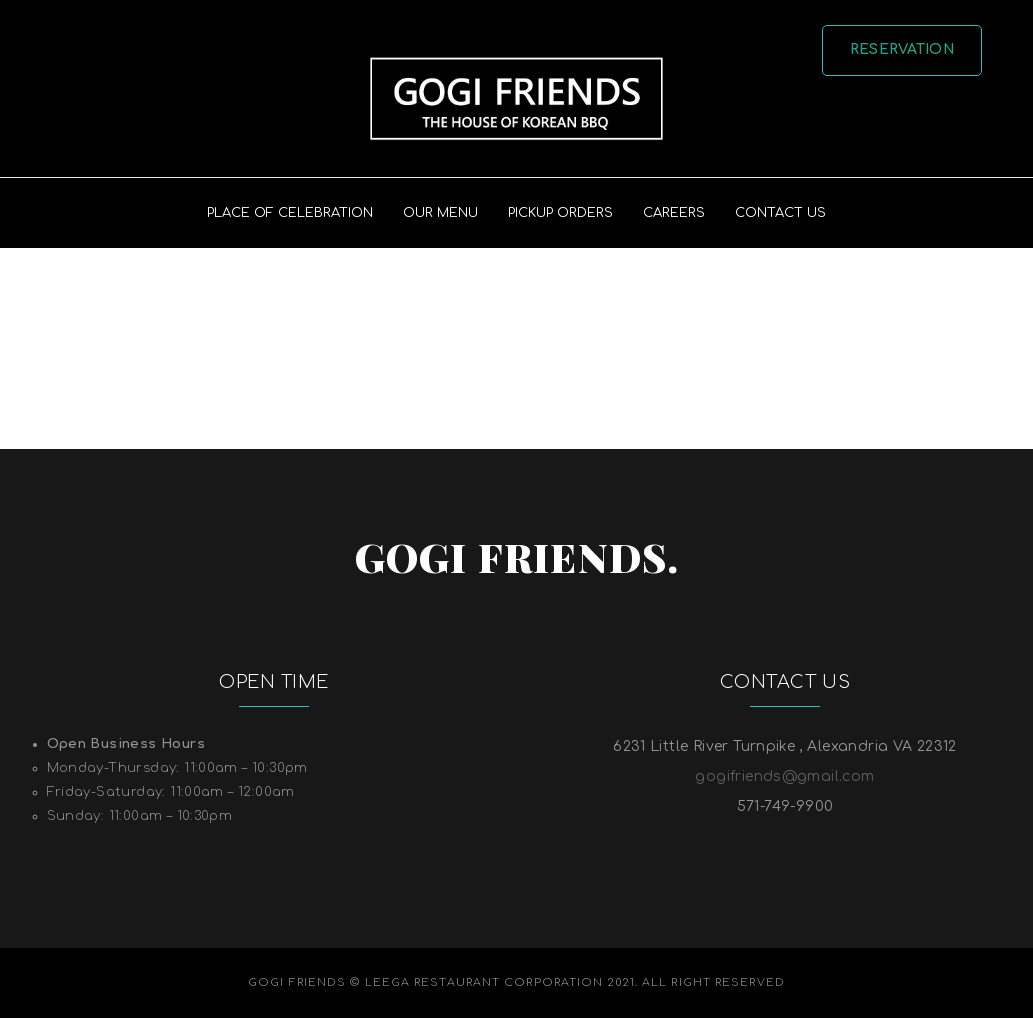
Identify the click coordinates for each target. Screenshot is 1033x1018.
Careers (674, 213)
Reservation (902, 49)
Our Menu (440, 213)
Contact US (780, 213)
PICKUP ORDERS (560, 213)
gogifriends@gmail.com (784, 776)
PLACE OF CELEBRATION (290, 213)
